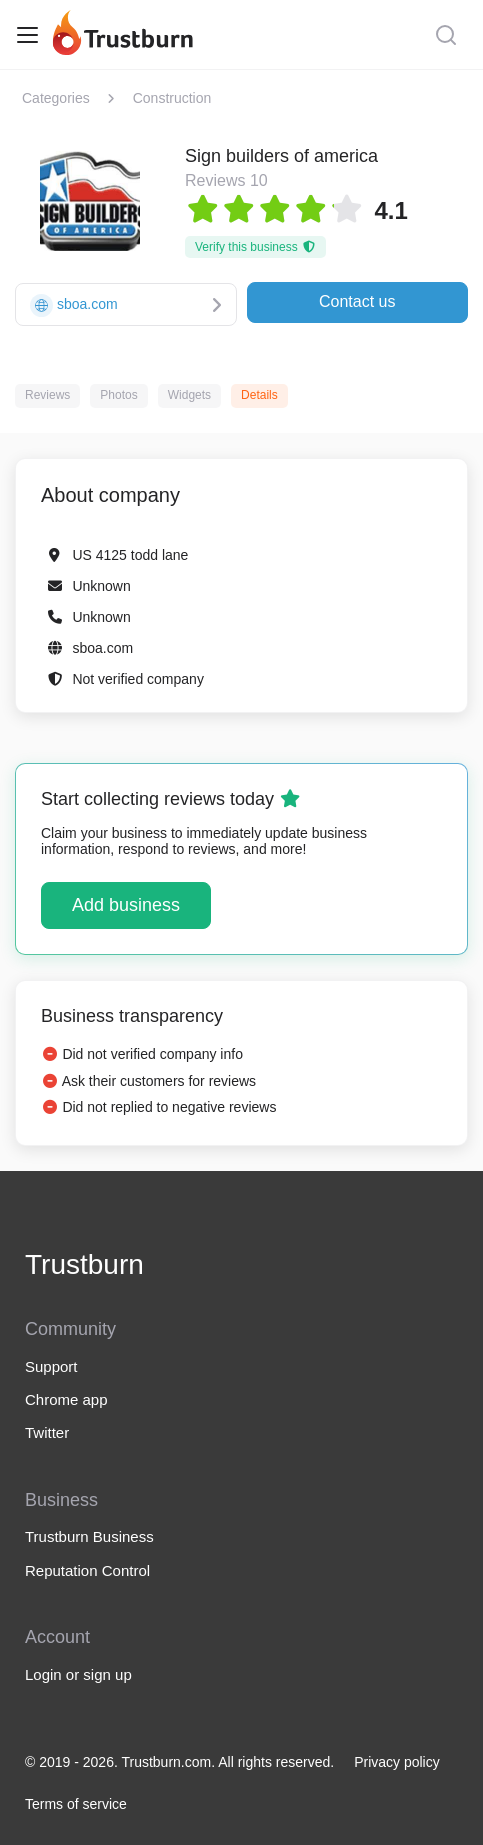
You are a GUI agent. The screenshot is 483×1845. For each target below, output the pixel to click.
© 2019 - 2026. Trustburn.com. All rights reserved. (179, 1762)
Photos (118, 395)
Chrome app (66, 1399)
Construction (172, 98)
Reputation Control (87, 1570)
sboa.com (102, 648)
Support (51, 1366)
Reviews (47, 395)
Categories (56, 98)
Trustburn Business (89, 1536)
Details (259, 395)
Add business (126, 905)
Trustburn (84, 1264)
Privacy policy (397, 1762)
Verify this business (255, 247)
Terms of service (76, 1804)
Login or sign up (78, 1674)
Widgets (189, 395)
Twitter (47, 1432)
